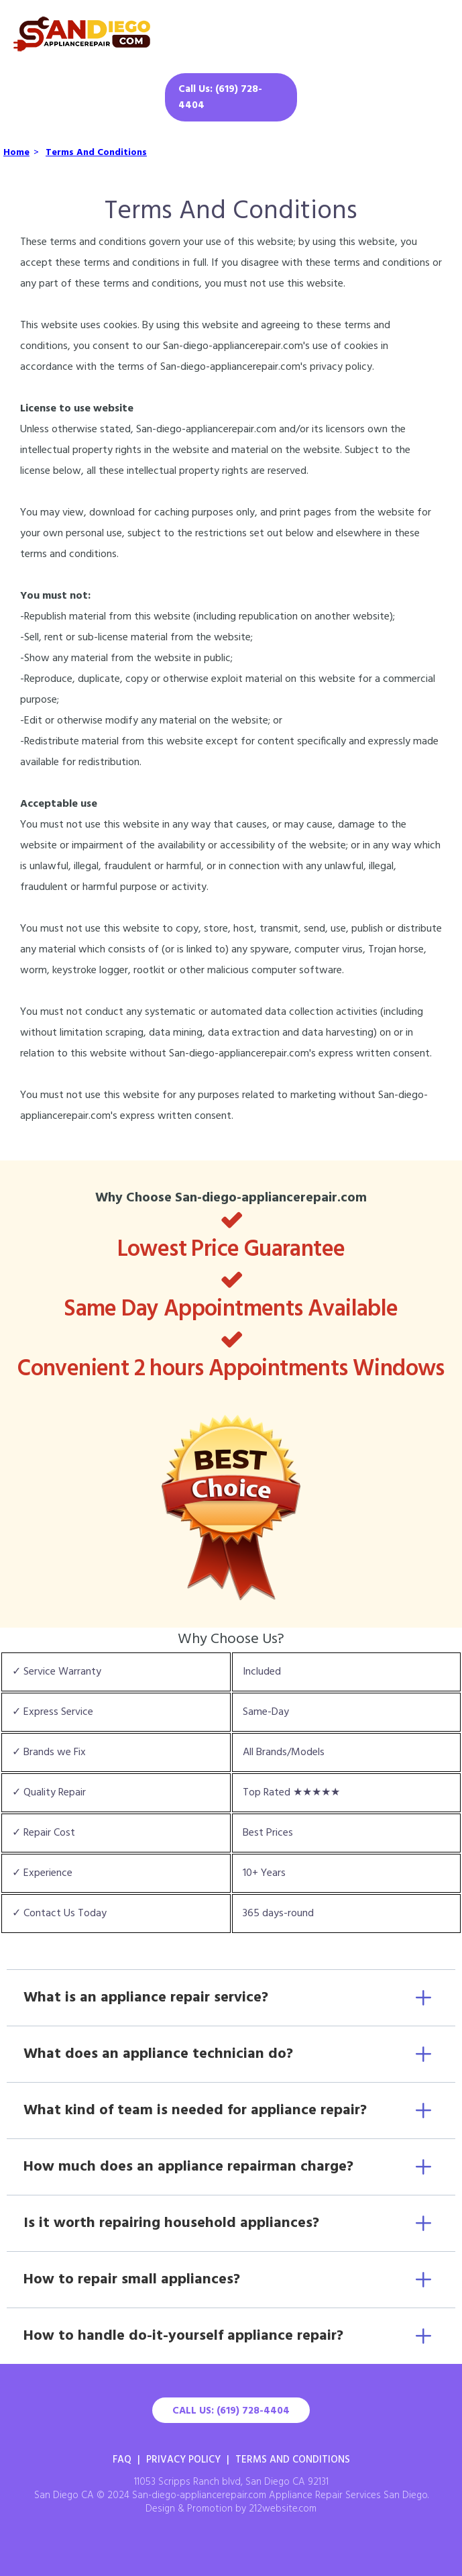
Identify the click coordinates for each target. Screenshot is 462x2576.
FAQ (122, 2460)
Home (16, 152)
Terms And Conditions (96, 152)
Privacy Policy (183, 2460)
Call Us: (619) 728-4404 (220, 97)
